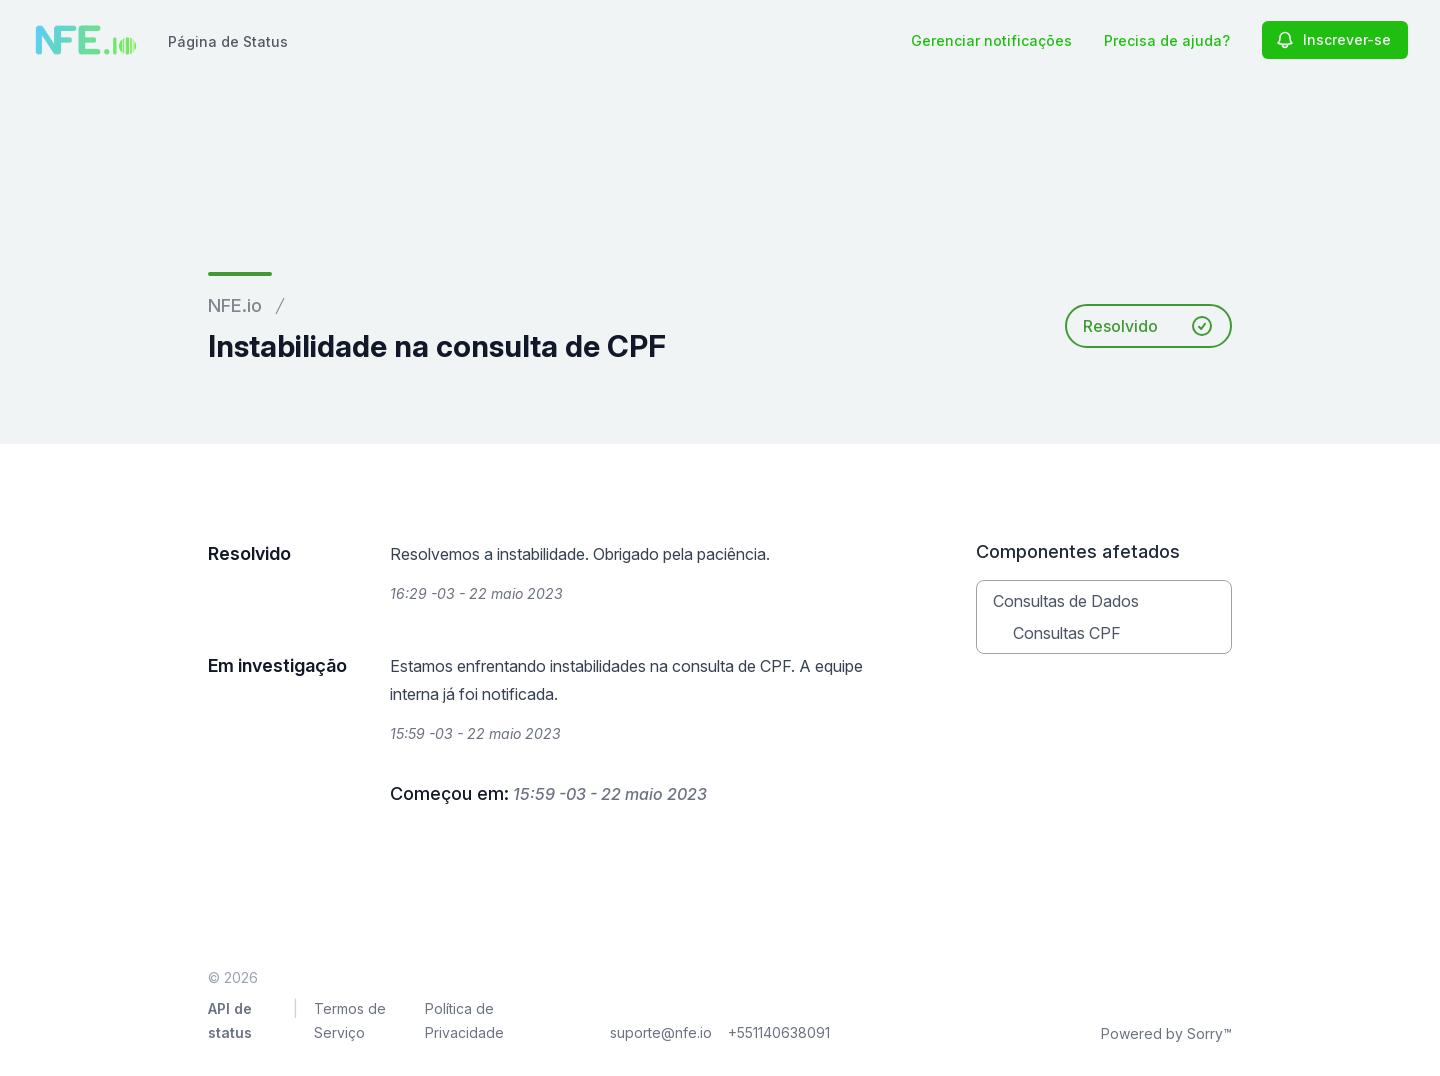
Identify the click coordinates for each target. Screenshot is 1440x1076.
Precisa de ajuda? (1167, 40)
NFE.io (235, 305)
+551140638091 (779, 1032)
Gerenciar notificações (991, 40)
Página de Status (228, 41)
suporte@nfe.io (661, 1032)
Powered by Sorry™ (1166, 1033)
